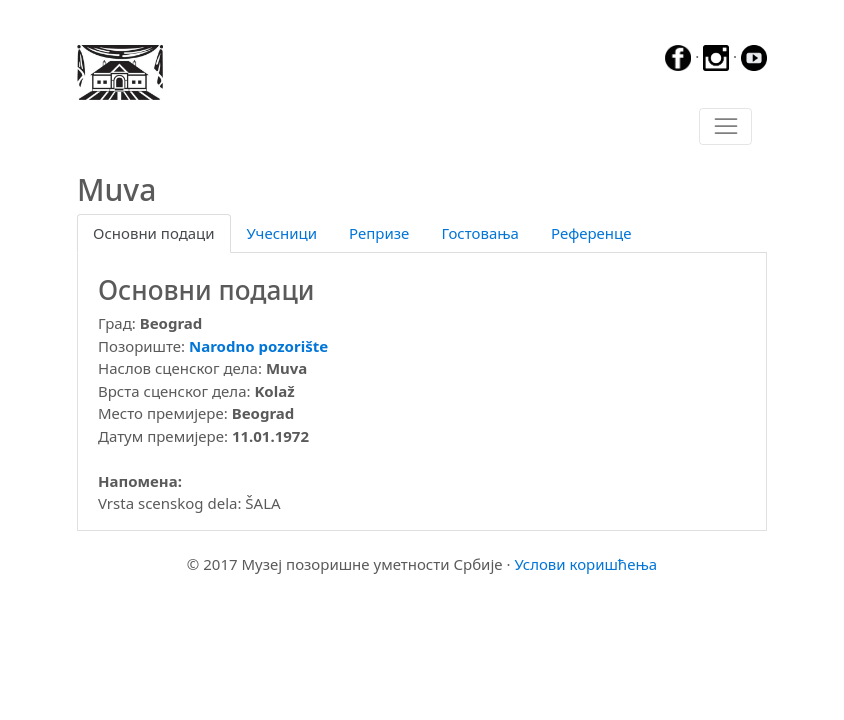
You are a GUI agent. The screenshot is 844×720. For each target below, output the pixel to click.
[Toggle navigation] (725, 127)
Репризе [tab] (379, 233)
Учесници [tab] (282, 233)
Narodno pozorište (258, 346)
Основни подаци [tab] (154, 233)
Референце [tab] (591, 233)
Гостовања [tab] (480, 233)
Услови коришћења (585, 564)
